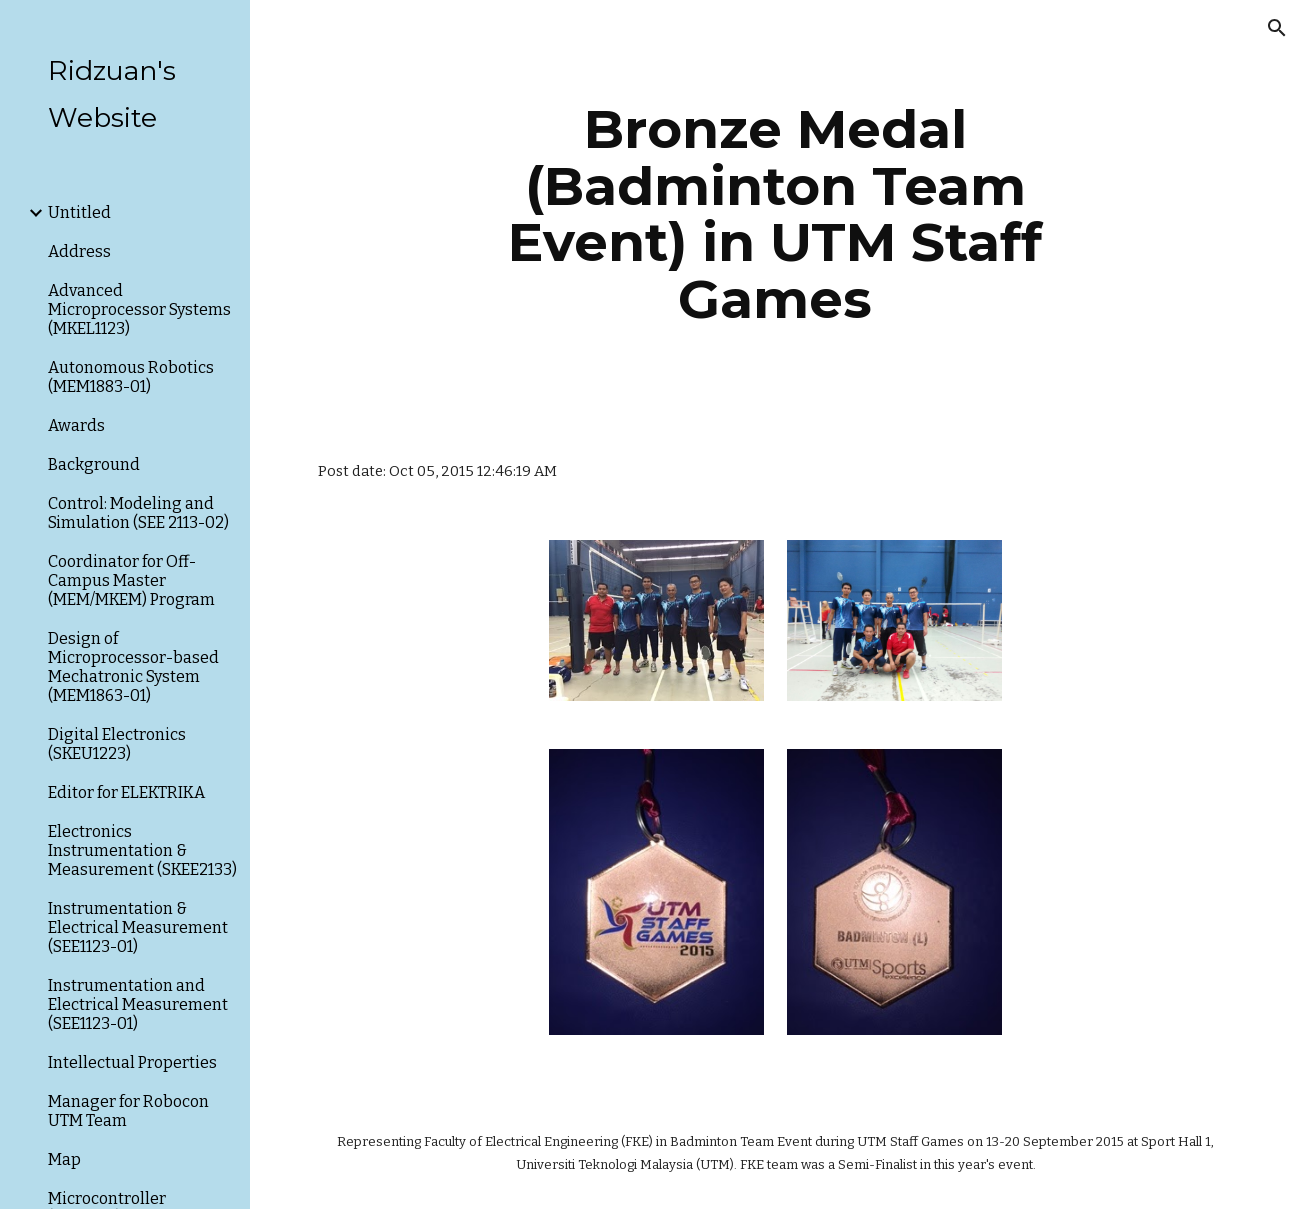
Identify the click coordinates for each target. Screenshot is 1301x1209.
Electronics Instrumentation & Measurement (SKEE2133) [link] (142, 850)
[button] (1277, 28)
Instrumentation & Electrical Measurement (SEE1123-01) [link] (138, 927)
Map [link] (64, 1159)
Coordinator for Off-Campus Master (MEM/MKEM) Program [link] (131, 580)
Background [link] (94, 464)
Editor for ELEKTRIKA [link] (126, 792)
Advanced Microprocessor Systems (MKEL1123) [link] (139, 309)
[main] (775, 214)
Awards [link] (76, 425)
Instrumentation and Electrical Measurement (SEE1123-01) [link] (138, 1004)
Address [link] (79, 251)
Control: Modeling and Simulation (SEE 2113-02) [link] (138, 513)
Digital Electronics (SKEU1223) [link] (117, 744)
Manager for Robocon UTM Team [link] (128, 1111)
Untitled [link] (79, 212)
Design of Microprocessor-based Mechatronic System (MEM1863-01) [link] (133, 667)
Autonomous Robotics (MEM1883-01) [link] (131, 377)
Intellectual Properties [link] (132, 1062)
